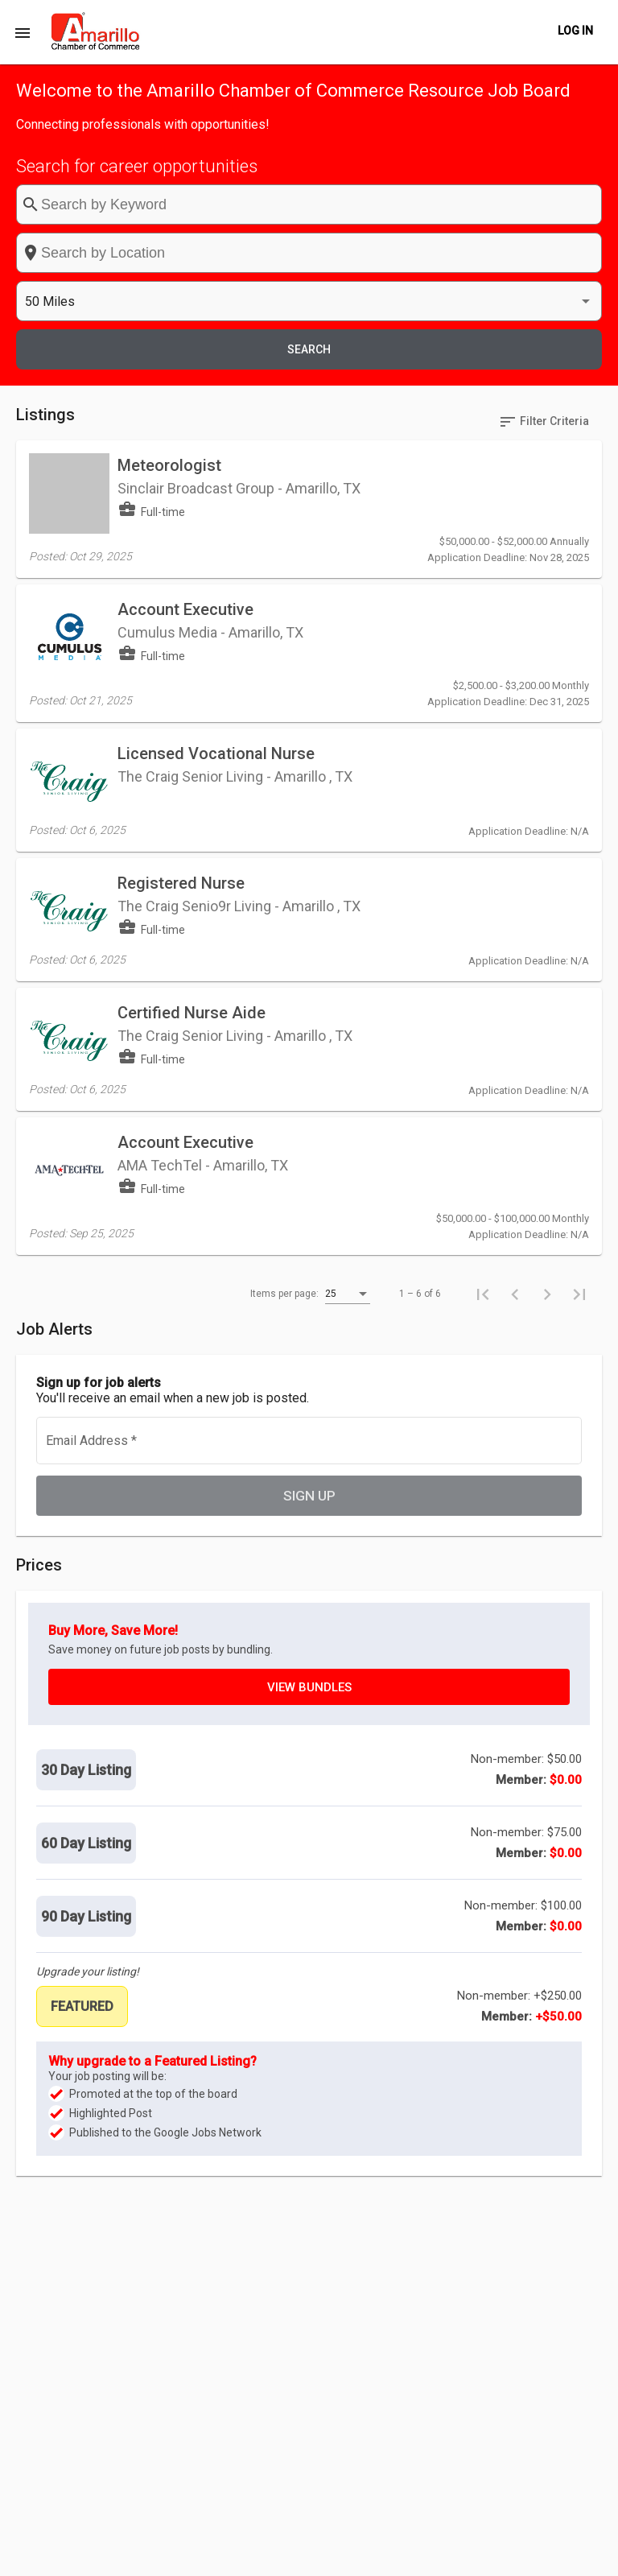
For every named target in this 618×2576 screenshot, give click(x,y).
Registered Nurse (181, 665)
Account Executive (185, 439)
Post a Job (388, 2554)
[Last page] (579, 1010)
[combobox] (336, 204)
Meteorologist (169, 320)
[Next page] (547, 1010)
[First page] (483, 1010)
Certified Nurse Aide (191, 777)
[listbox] (488, 205)
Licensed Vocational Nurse (216, 552)
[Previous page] (515, 1010)
